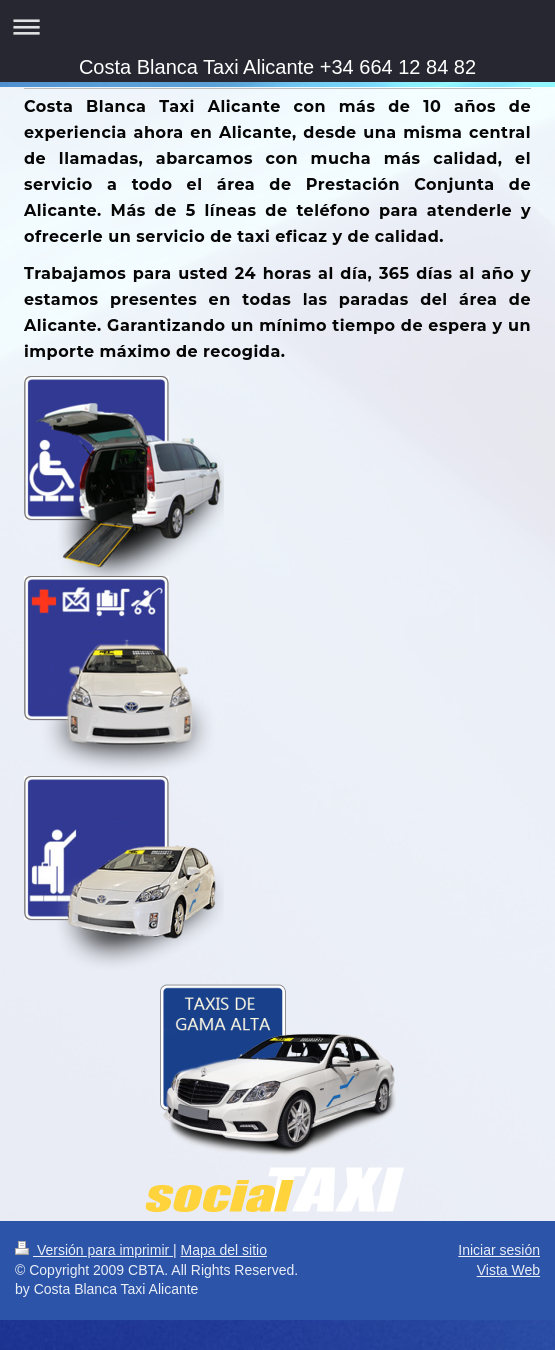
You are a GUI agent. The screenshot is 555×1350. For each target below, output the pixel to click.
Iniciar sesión (499, 1250)
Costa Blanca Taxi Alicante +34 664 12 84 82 (277, 67)
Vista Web (508, 1270)
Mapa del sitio (224, 1250)
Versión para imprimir (94, 1250)
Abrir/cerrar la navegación (277, 26)
